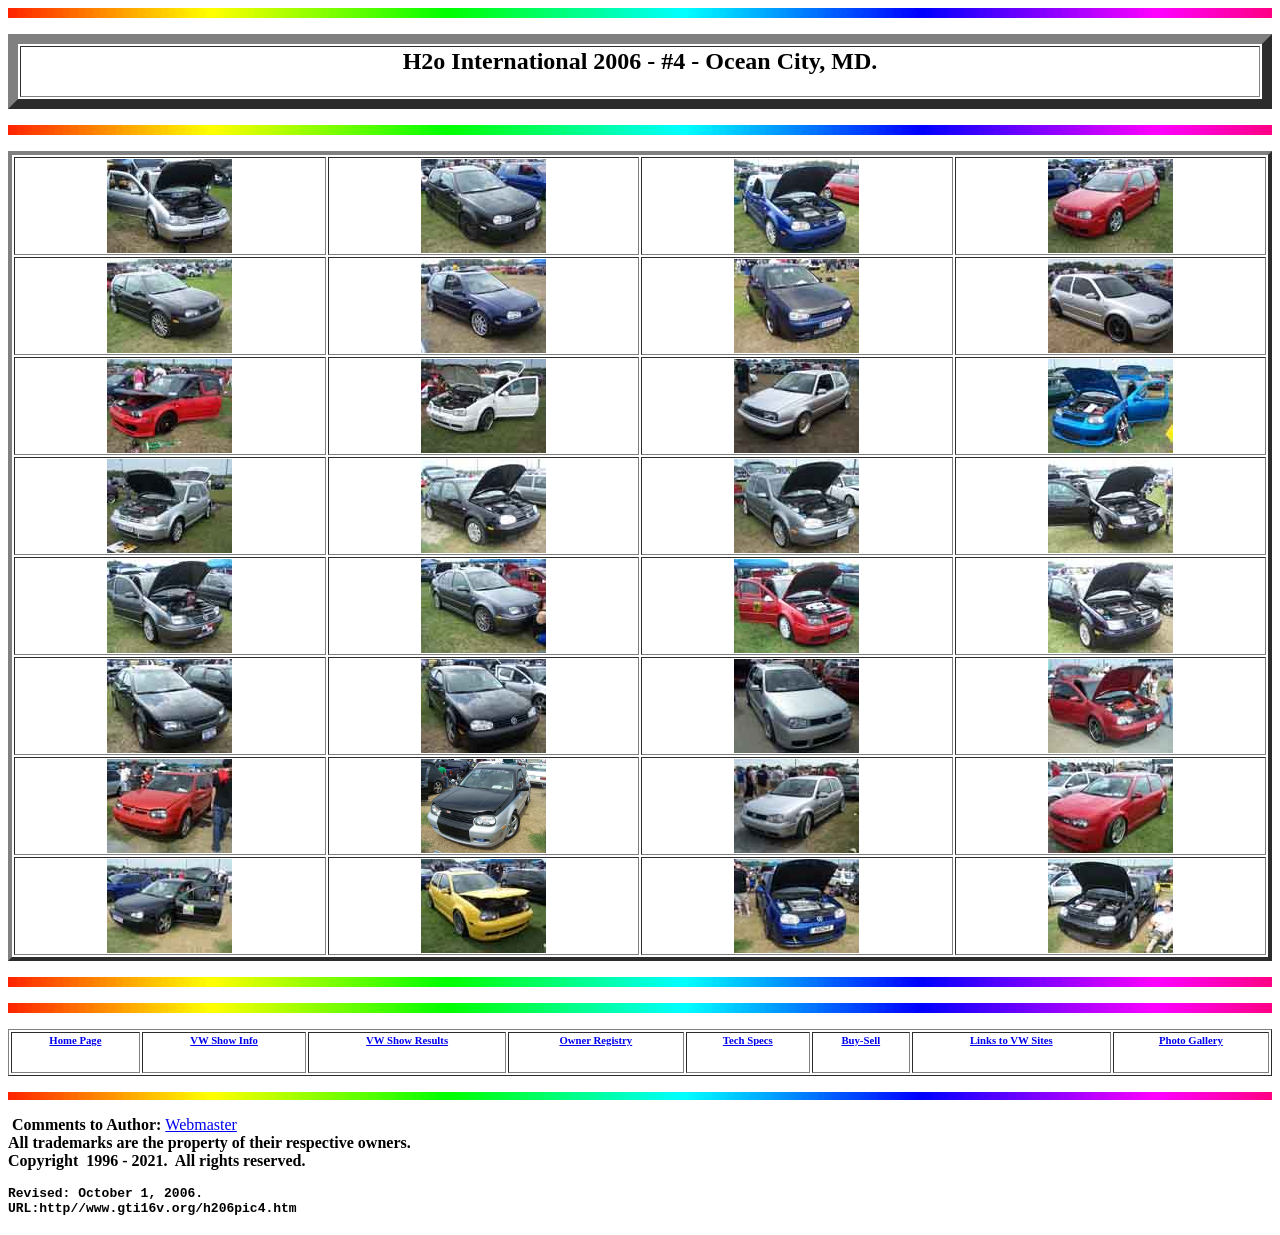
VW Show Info (224, 1040)
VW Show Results (407, 1040)
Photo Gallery (1191, 1040)
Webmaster (201, 1124)
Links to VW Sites (1011, 1040)
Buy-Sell (860, 1040)
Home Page (75, 1040)
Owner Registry (595, 1040)
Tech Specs (748, 1040)
